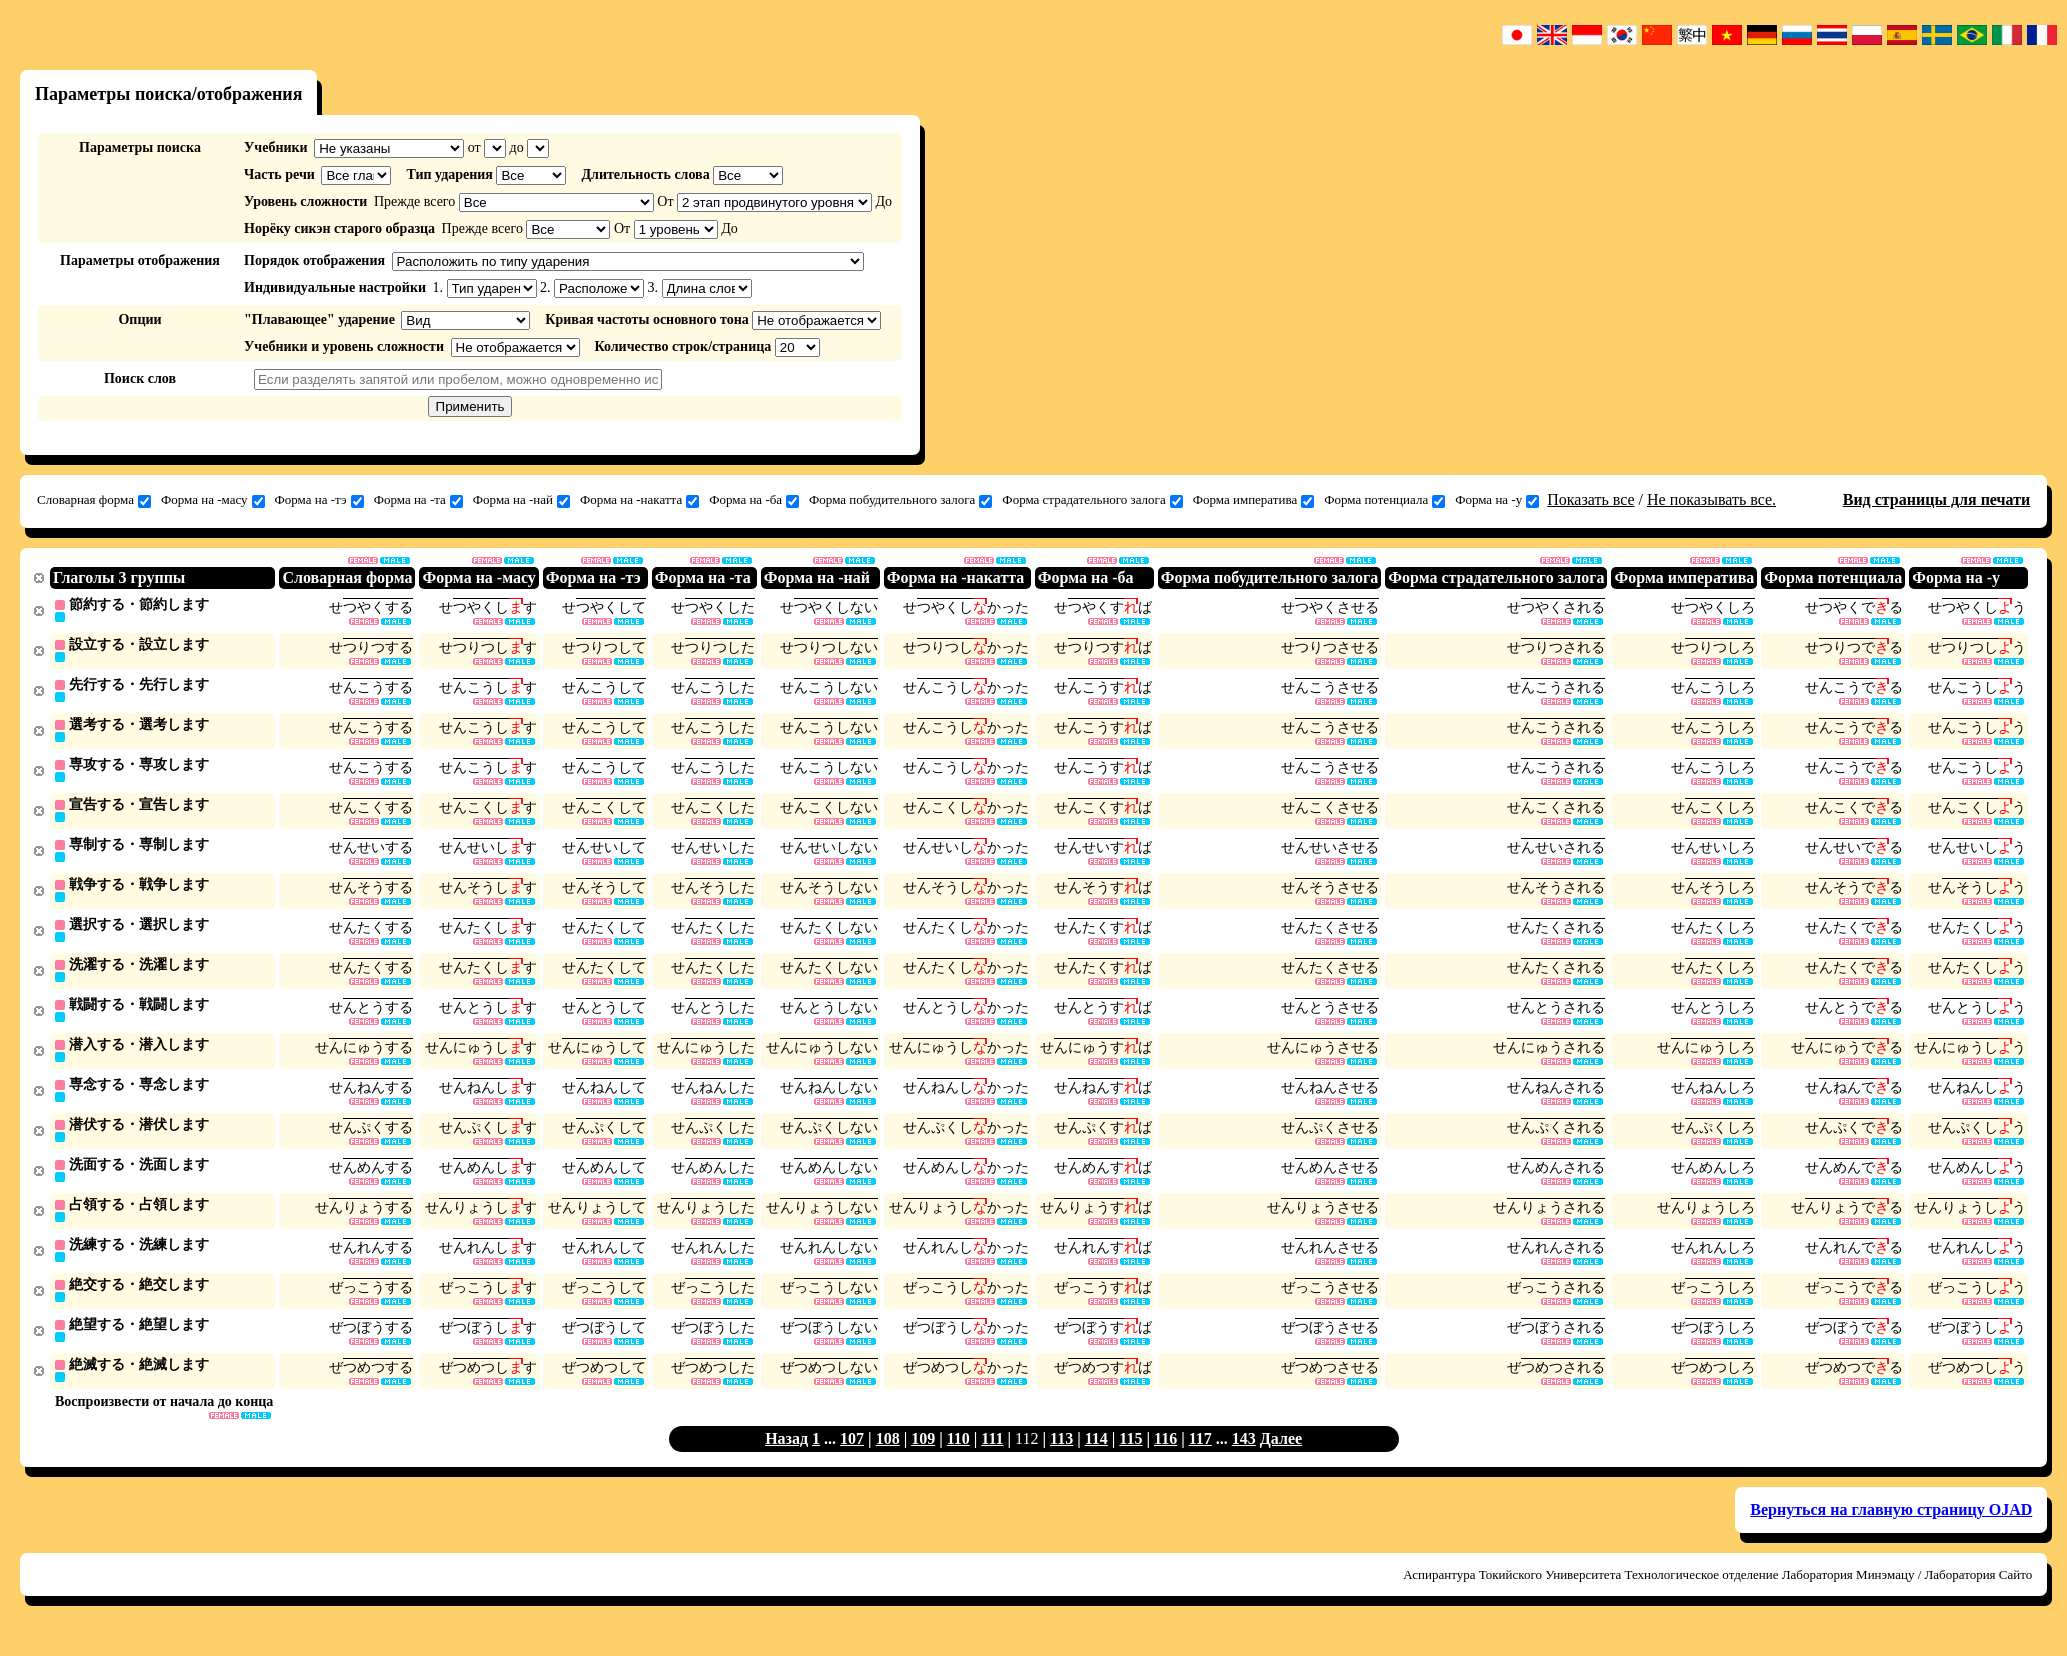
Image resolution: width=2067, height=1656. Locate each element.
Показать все (1590, 499)
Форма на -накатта (639, 500)
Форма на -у (1497, 500)
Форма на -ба (754, 500)
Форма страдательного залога (1092, 500)
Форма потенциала (1384, 500)
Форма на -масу (213, 500)
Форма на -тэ (319, 500)
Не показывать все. (1711, 499)
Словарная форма (94, 500)
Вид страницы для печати (1937, 499)
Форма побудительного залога (900, 500)
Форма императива (1253, 500)
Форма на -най (521, 500)
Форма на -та (418, 500)
